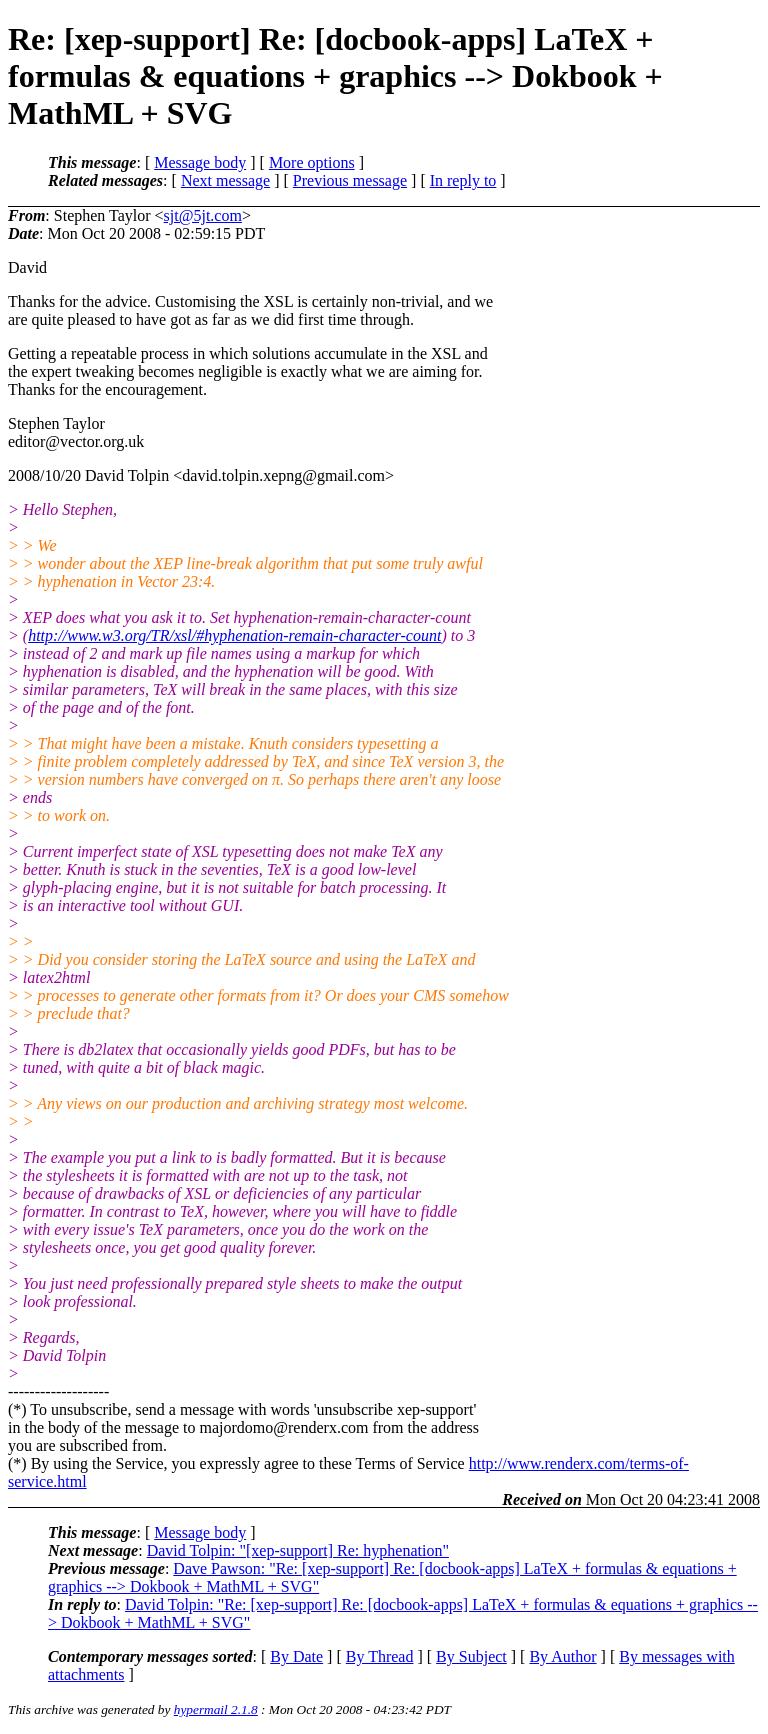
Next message (225, 180)
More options (312, 162)
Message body (200, 162)
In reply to (463, 180)
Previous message (350, 180)
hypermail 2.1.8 (216, 1709)
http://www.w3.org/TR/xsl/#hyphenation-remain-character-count (234, 635)
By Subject (471, 1656)
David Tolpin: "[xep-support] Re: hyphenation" (298, 1550)
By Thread (380, 1656)
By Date (296, 1656)
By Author (562, 1656)
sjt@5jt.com (203, 215)
